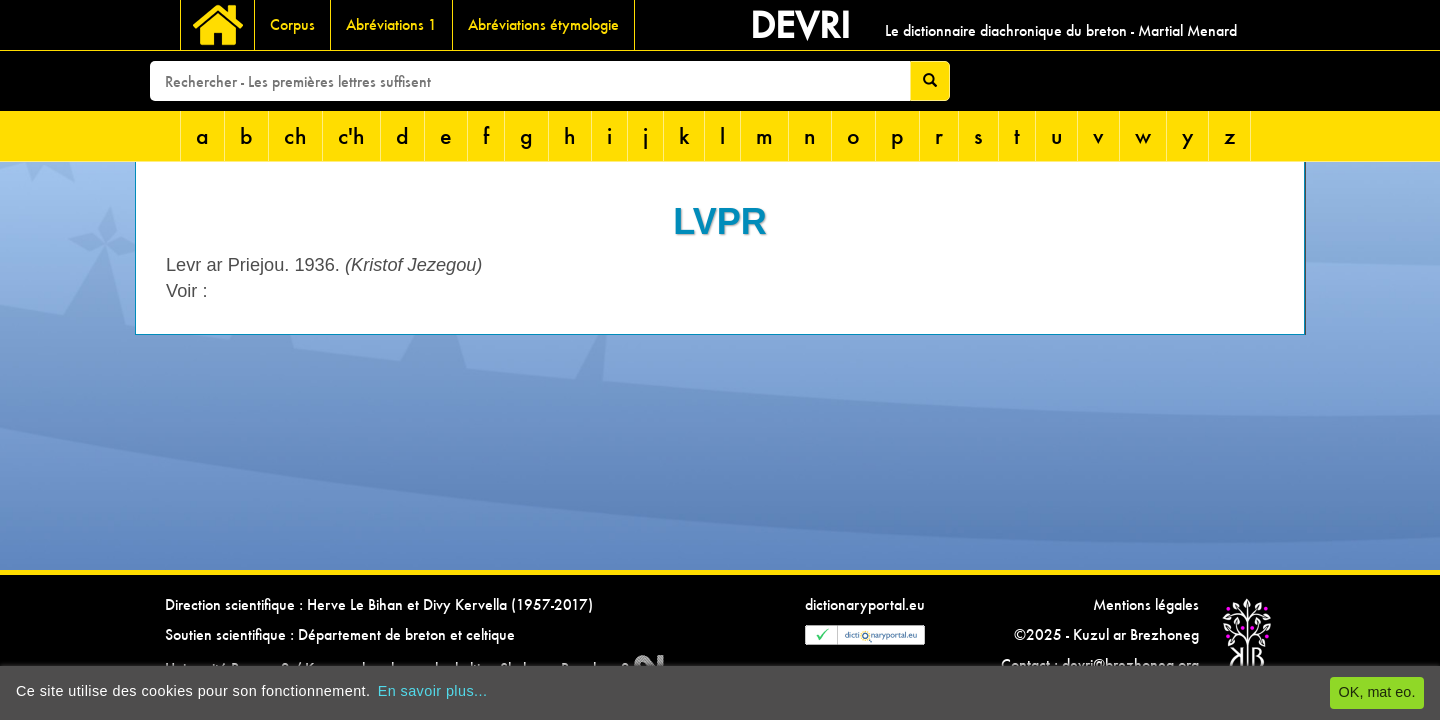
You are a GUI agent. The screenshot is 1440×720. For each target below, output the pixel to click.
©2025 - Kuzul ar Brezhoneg (1106, 634)
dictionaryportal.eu (865, 604)
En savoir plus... (433, 691)
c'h (351, 135)
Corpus (292, 24)
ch (295, 135)
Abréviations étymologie (543, 24)
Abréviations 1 (391, 24)
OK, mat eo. (1377, 692)
